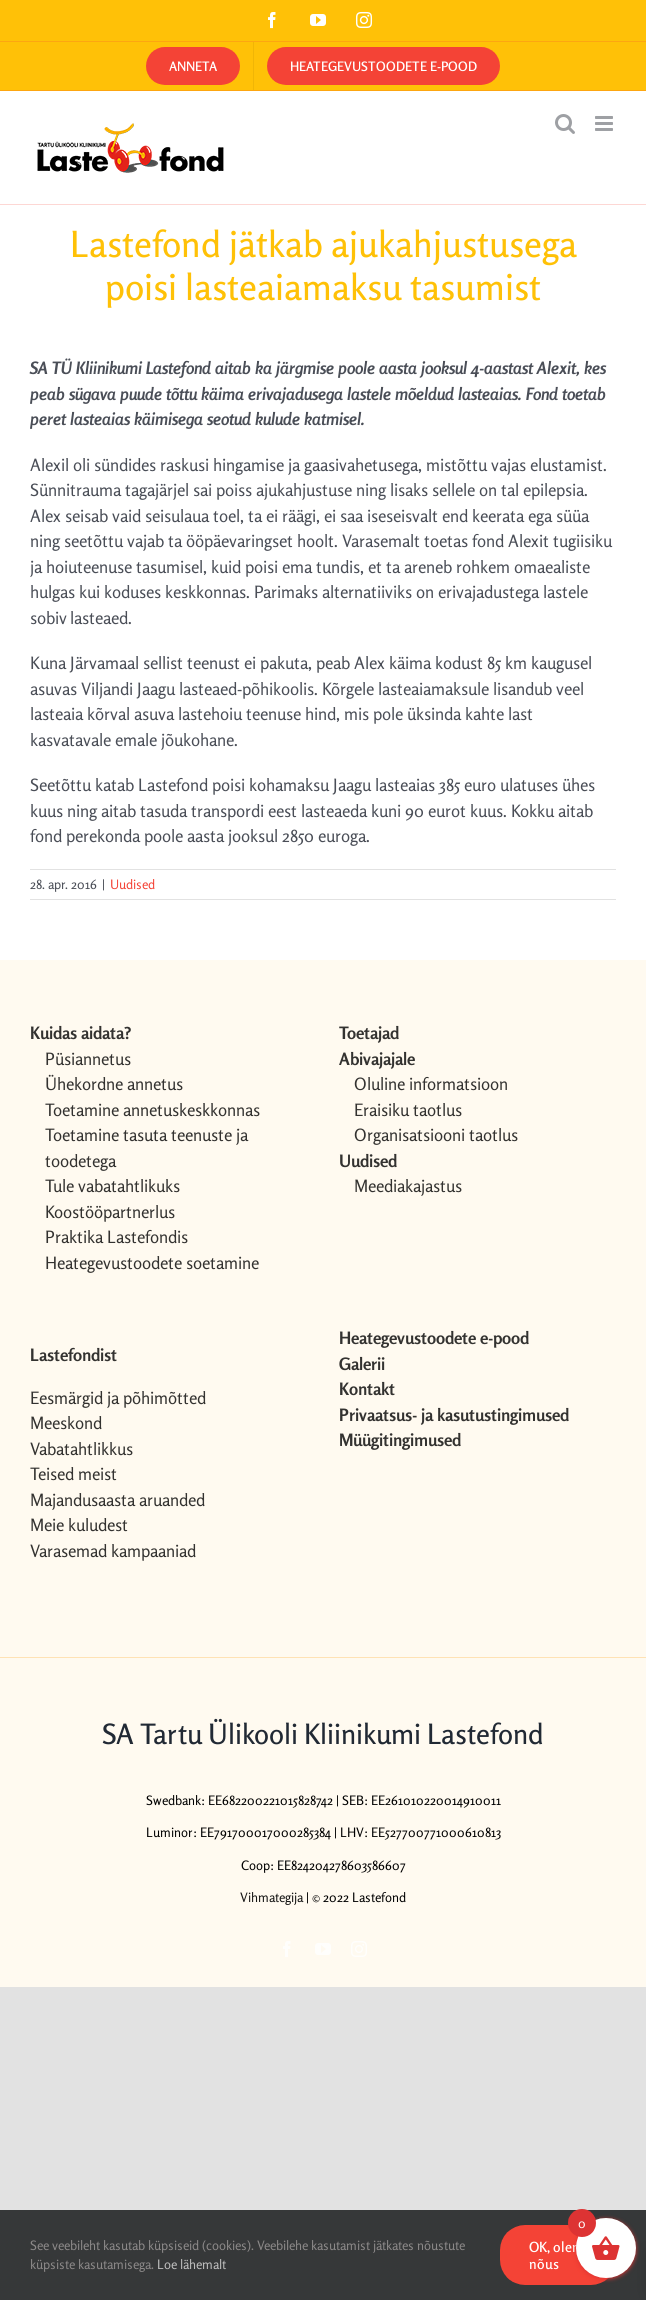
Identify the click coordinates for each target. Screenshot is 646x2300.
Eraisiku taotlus (408, 1109)
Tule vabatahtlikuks (112, 1185)
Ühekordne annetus (114, 1083)
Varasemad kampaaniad (113, 1550)
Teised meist (73, 1473)
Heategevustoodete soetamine (152, 1262)
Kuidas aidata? (80, 1032)
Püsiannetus (88, 1058)
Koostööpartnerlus (110, 1211)
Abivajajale (377, 1058)
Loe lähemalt (191, 2264)
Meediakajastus (408, 1185)
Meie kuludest (79, 1524)
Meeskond (66, 1422)
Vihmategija (271, 1897)
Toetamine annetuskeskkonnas (152, 1109)
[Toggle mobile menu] (605, 123)
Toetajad (369, 1032)
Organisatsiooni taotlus (436, 1134)
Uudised (132, 884)
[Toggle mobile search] (565, 123)
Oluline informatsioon (431, 1083)
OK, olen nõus (554, 2255)
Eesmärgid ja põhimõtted (118, 1397)
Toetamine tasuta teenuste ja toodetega (146, 1147)
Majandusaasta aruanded (117, 1499)
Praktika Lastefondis (116, 1236)
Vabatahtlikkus (81, 1448)
